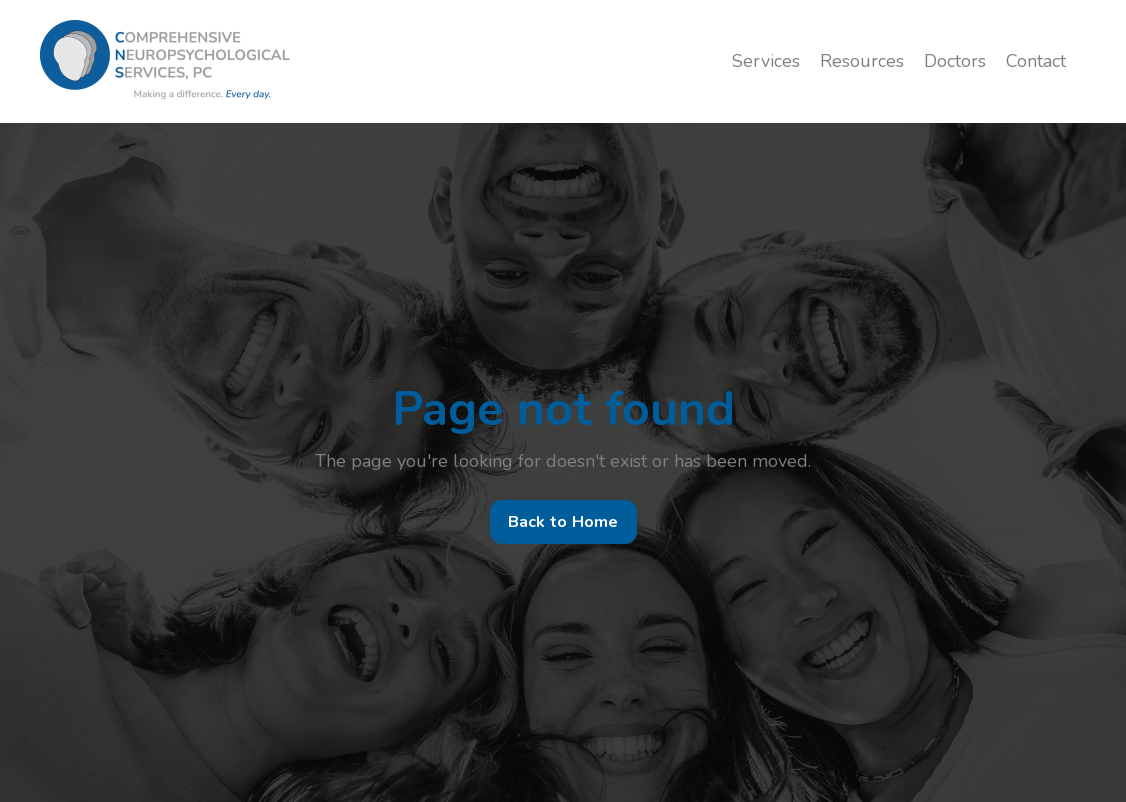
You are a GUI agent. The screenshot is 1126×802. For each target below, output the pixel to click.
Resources (862, 61)
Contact (1036, 61)
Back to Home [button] (563, 522)
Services (766, 61)
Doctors (955, 61)
